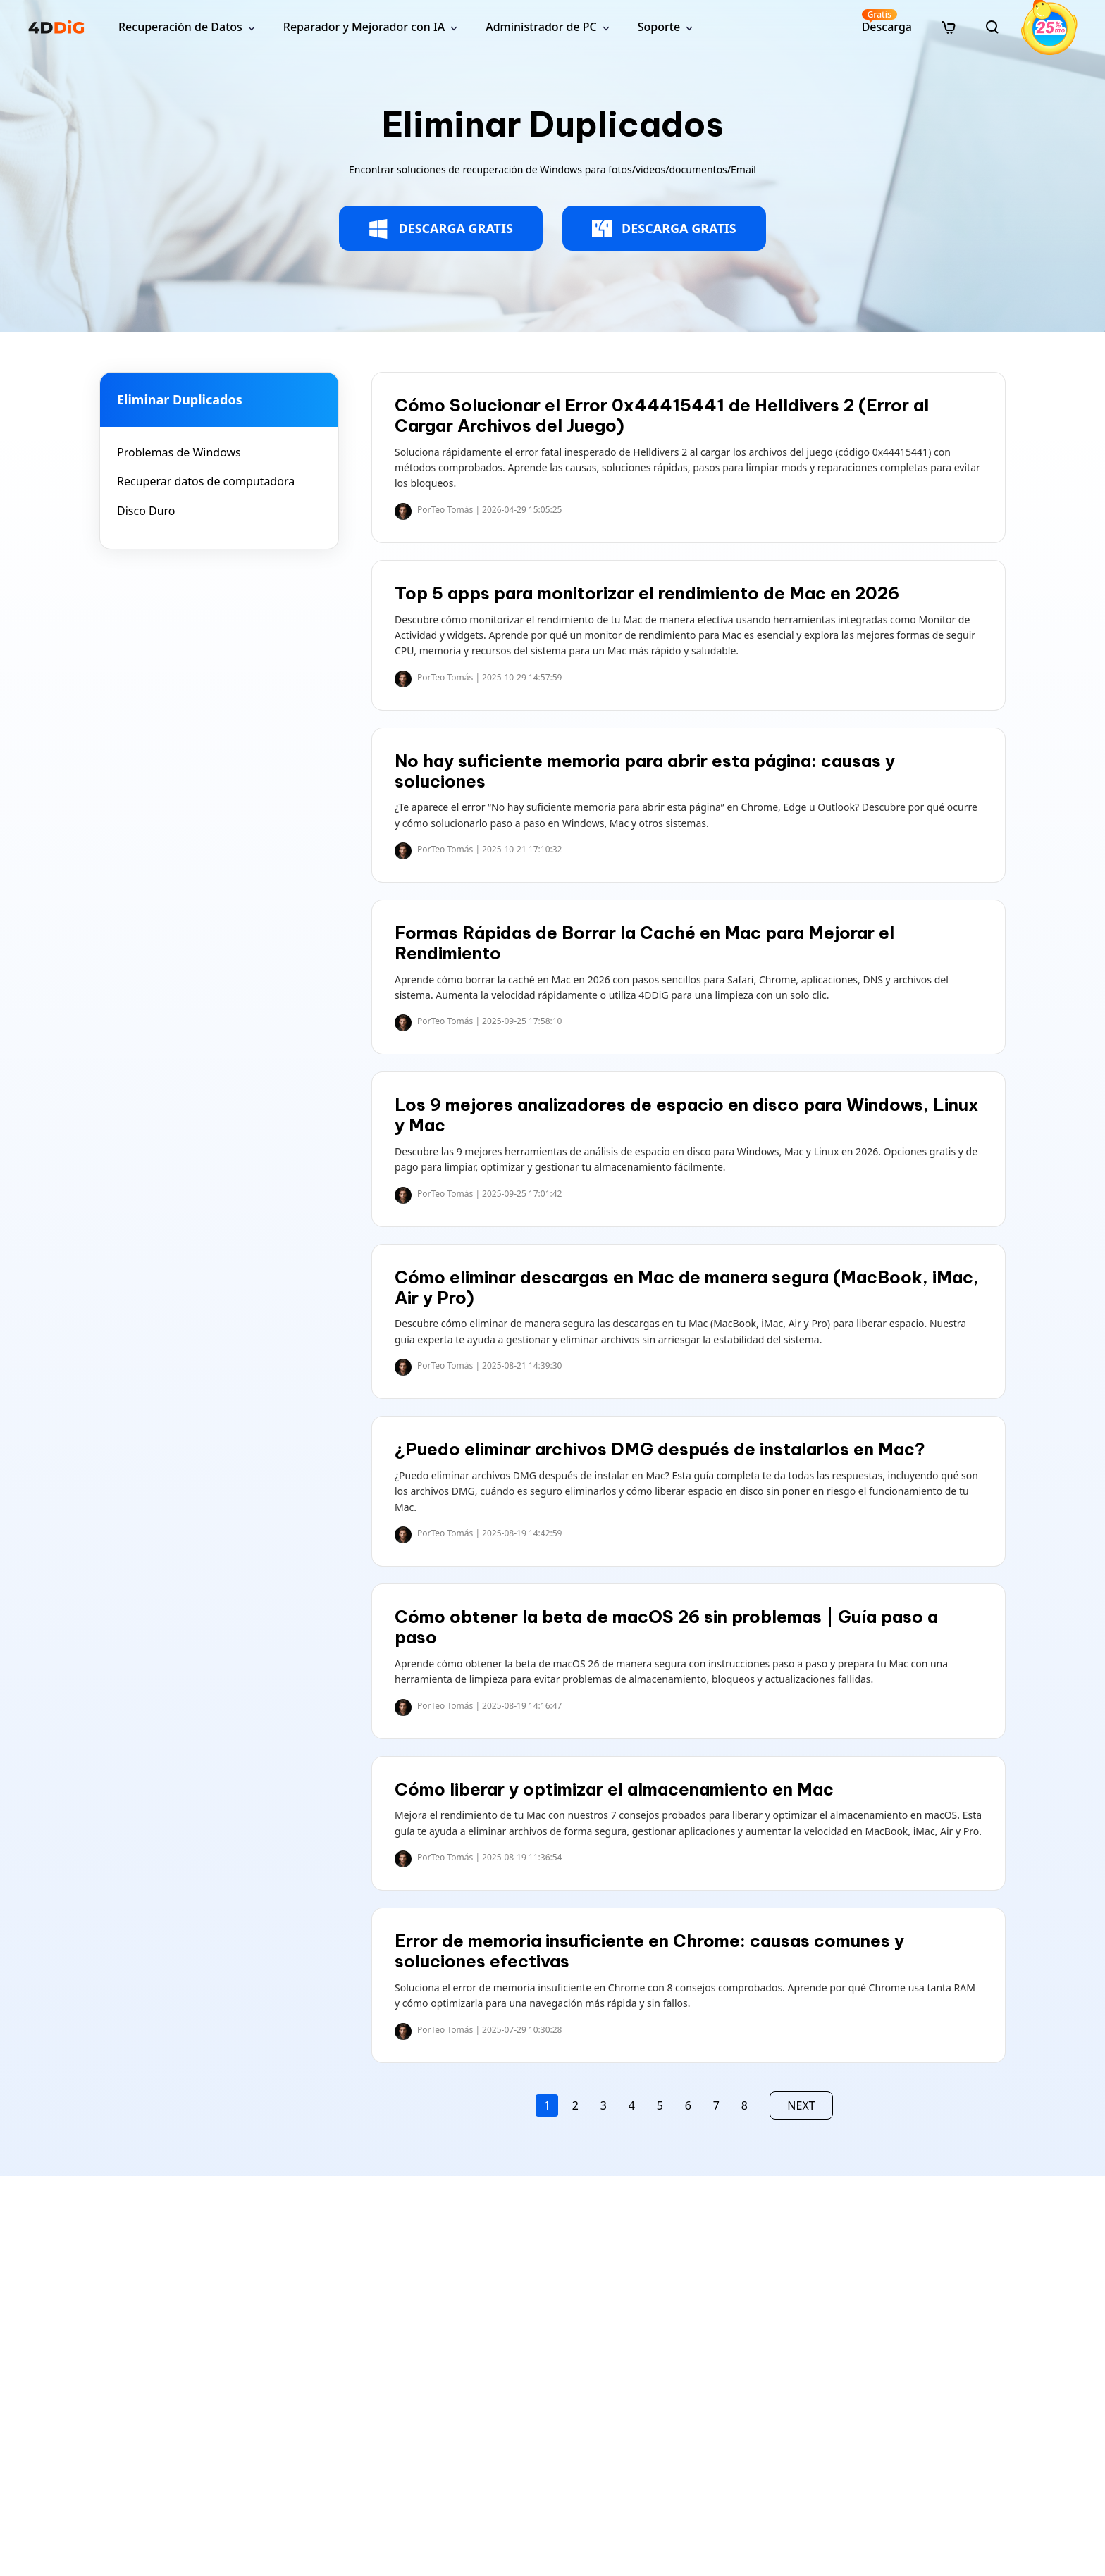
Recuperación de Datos (180, 27)
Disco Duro (146, 510)
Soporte (659, 27)
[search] (992, 27)
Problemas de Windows (179, 452)
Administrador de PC (541, 27)
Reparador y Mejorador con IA (364, 27)
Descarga (887, 21)
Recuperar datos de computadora (206, 481)
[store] (948, 27)
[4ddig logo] (56, 26)
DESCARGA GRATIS (441, 229)
